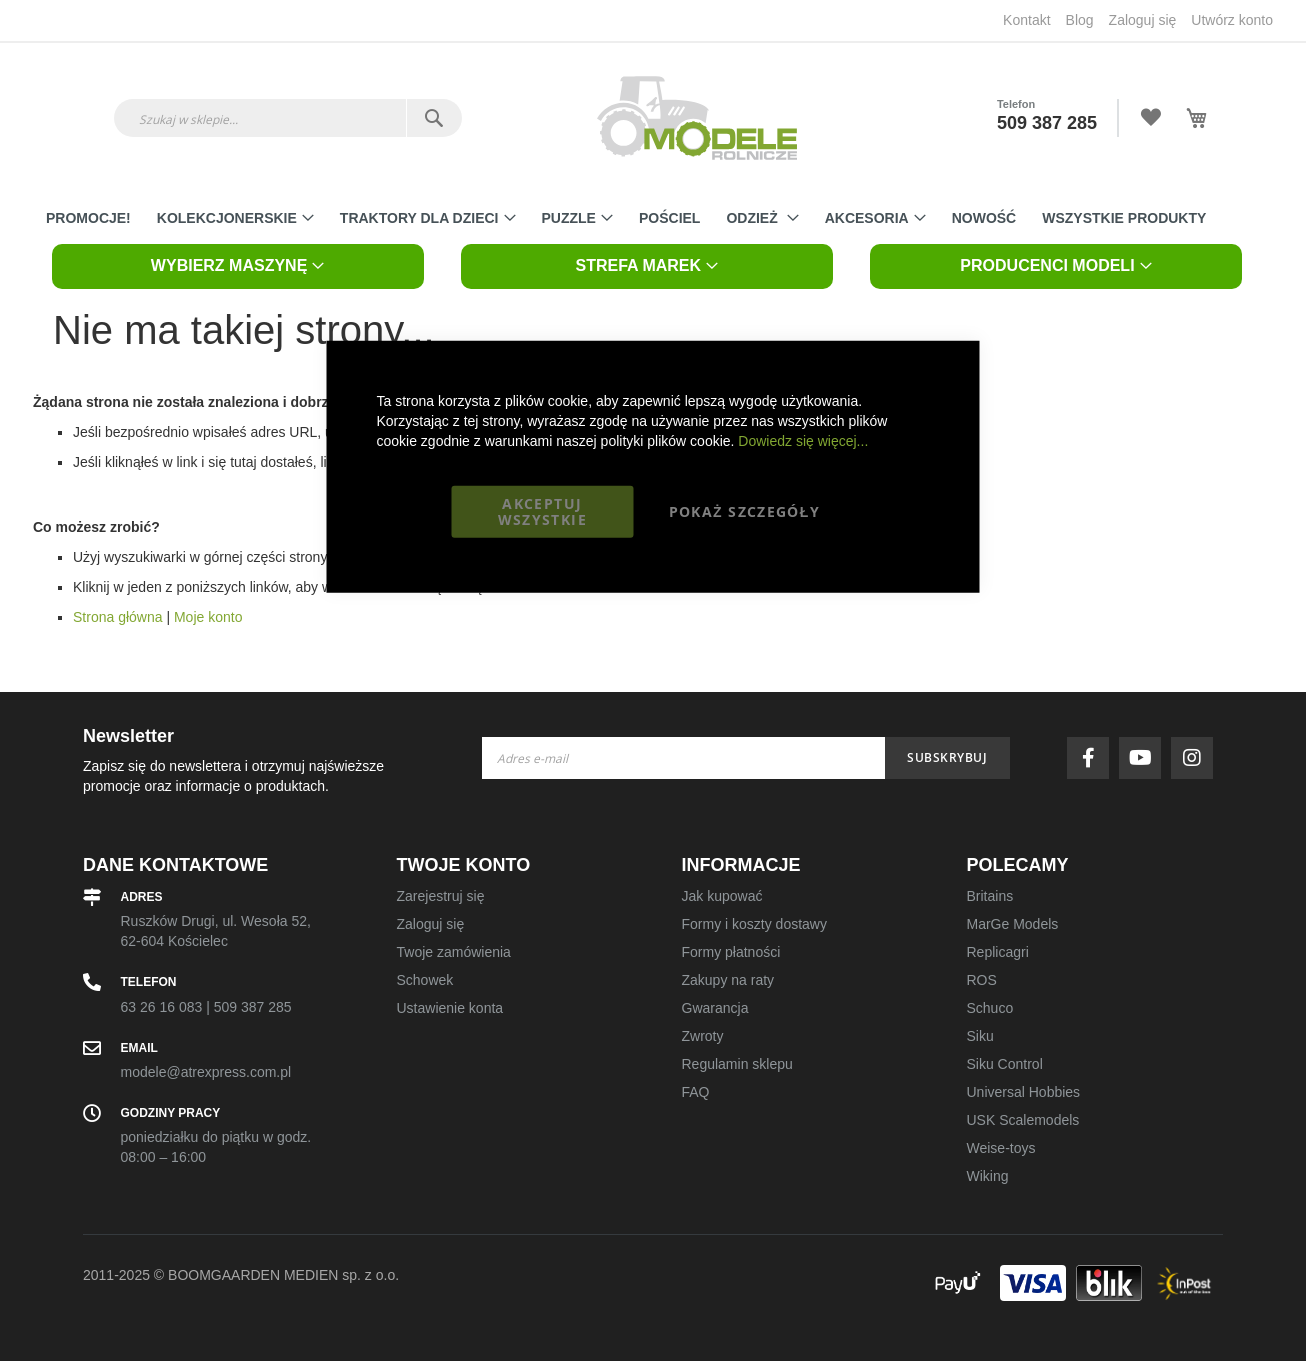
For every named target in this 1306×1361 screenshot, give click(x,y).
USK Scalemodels (1023, 1120)
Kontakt (1026, 20)
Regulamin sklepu (737, 1064)
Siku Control (1005, 1064)
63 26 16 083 (162, 1007)
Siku (980, 1036)
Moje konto (208, 617)
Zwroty (703, 1036)
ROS (982, 980)
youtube (1145, 758)
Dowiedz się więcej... (803, 440)
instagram (1197, 758)
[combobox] (288, 118)
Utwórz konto (1232, 20)
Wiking (988, 1176)
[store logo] (697, 118)
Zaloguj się (1143, 20)
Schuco (990, 1008)
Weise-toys (1001, 1148)
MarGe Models (1013, 924)
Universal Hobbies (1024, 1092)
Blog (1080, 20)
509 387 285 (1047, 123)
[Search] (433, 118)
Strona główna (118, 617)
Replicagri (998, 952)
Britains (990, 896)
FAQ (696, 1092)
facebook (1093, 758)
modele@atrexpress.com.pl (206, 1072)
